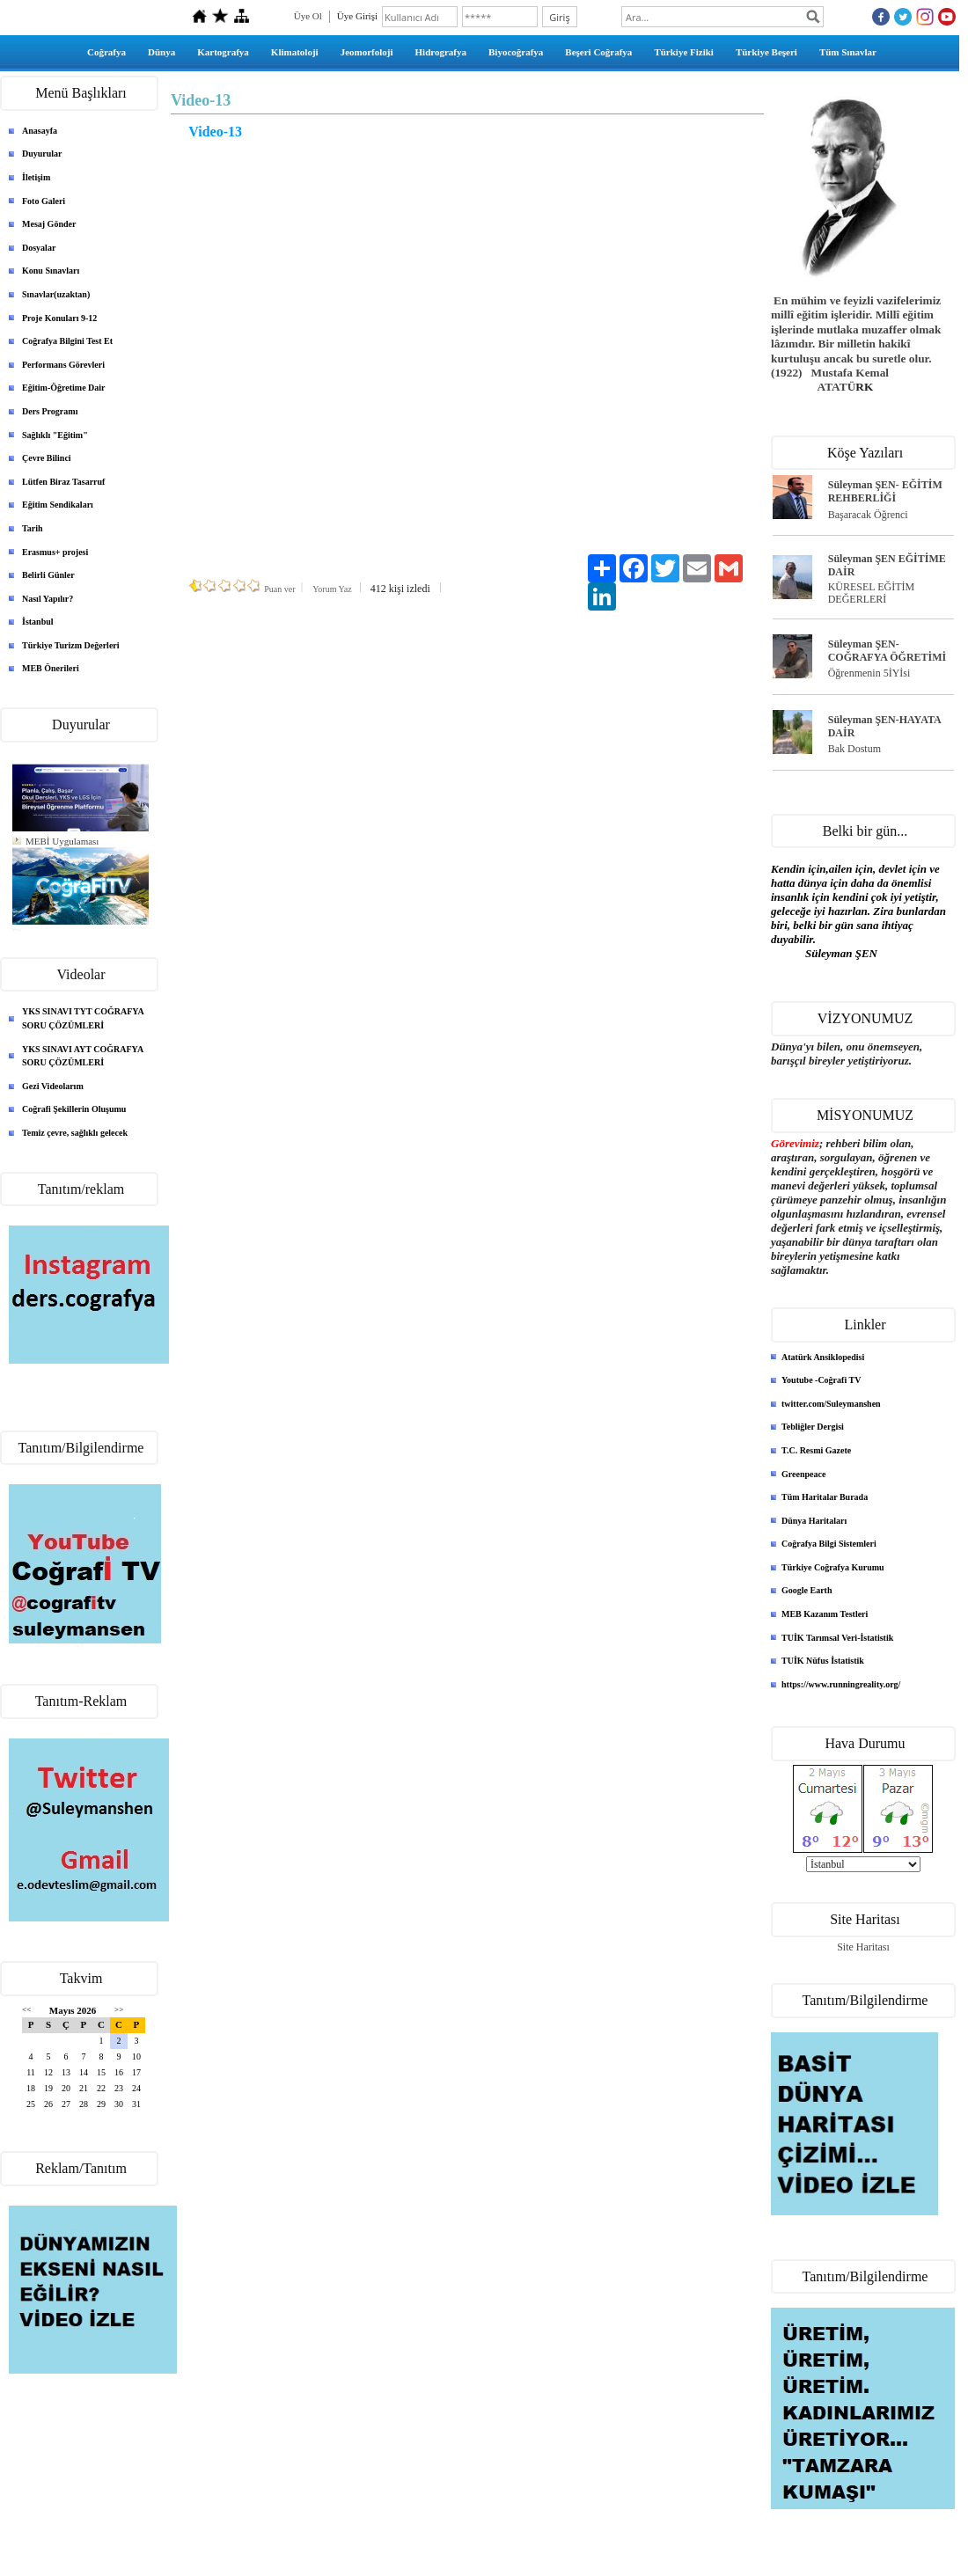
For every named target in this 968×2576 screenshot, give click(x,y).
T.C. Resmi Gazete (816, 1450)
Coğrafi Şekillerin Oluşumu (74, 1109)
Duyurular (42, 153)
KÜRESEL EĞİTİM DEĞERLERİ (871, 593)
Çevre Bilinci (46, 458)
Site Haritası (863, 1947)
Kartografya (223, 52)
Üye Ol (308, 16)
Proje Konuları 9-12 (59, 318)
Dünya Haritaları (814, 1521)
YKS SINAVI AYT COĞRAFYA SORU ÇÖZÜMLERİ (82, 1056)
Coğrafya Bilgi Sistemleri (828, 1543)
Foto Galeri (43, 201)
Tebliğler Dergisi (812, 1426)
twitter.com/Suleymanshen (831, 1404)
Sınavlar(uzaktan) (56, 294)
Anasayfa (39, 130)
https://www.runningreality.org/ (840, 1684)
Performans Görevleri (63, 365)
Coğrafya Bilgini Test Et (67, 341)
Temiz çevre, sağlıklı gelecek (75, 1133)
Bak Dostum (854, 749)
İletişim (36, 177)
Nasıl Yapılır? (47, 599)
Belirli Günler (48, 575)
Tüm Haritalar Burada (824, 1497)
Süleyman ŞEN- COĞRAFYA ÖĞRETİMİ (887, 650)
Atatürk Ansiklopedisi (822, 1357)
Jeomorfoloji (367, 52)
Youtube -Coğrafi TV (821, 1380)
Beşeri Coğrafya (598, 52)
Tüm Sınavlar (847, 52)
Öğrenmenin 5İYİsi (869, 673)
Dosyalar (38, 247)
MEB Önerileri (50, 668)
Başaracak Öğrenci (868, 515)
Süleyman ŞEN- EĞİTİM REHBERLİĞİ (885, 491)
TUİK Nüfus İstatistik (822, 1660)
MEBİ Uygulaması (62, 841)
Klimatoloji (295, 52)
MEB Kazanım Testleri (824, 1614)
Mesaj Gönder (49, 224)
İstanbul (38, 621)
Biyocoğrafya (515, 52)
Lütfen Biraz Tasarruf (63, 482)
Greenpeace (803, 1474)
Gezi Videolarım (53, 1086)
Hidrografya (440, 52)
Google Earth (806, 1590)
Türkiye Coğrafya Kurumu (832, 1567)
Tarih (32, 528)
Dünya (161, 52)
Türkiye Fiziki (684, 52)
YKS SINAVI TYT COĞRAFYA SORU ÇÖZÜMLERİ (83, 1018)
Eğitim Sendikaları (57, 504)
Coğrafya (106, 52)
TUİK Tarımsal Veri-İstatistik (837, 1638)
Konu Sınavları (50, 270)
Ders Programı (49, 411)
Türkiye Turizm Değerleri (71, 645)
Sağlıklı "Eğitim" (55, 435)
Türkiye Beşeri (766, 52)
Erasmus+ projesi (55, 552)
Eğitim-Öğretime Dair (64, 387)
